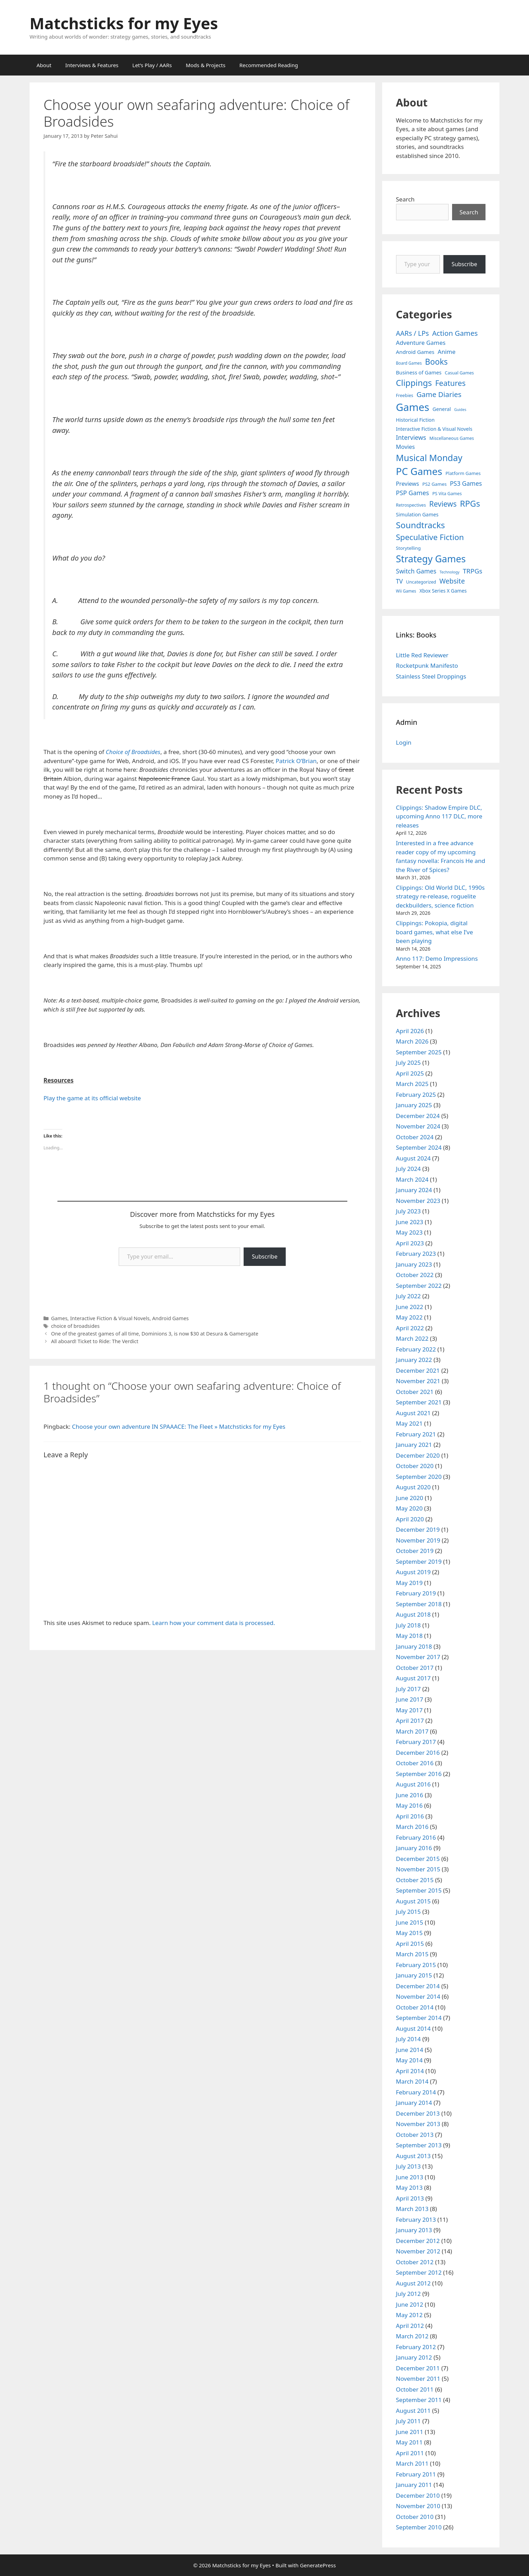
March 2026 (412, 1041)
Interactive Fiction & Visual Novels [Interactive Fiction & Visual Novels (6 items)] (434, 429)
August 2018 (413, 1614)
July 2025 (408, 1063)
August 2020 (413, 1487)
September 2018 (419, 1604)
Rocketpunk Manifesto (427, 665)
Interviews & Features (92, 65)
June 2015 (410, 1922)
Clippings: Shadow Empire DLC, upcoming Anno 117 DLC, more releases (439, 816)
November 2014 (418, 1996)
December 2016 (418, 1753)
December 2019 (418, 1529)
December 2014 (418, 1986)
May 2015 (409, 1933)
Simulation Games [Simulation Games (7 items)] (417, 514)
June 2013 (410, 2177)
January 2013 (414, 2230)
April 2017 (410, 1721)
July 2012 (408, 2294)
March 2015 (412, 1954)
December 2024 (418, 1116)
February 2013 (416, 2220)
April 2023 (410, 1243)
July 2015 (408, 1912)
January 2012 (414, 2357)
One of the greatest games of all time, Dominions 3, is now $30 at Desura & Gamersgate (155, 1333)
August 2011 (413, 2411)
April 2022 (410, 1328)
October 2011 (415, 2389)
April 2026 (410, 1031)
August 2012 (413, 2283)
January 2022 (414, 1360)
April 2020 (410, 1519)
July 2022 (408, 1296)
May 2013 (409, 2187)
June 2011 (410, 2432)
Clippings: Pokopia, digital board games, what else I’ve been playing (434, 932)
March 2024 (412, 1179)
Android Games (170, 1318)
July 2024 (408, 1169)
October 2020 (415, 1466)
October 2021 (415, 1392)
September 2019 (419, 1562)
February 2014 (416, 2092)
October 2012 (415, 2262)
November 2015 (418, 1869)
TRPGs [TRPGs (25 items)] (472, 571)
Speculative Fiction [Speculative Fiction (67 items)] (430, 537)
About (44, 65)
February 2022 (416, 1349)
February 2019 (416, 1593)
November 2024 (418, 1126)
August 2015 (413, 1901)
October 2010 (415, 2517)
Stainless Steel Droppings (431, 676)
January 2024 (414, 1190)
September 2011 (419, 2400)
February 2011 (416, 2474)
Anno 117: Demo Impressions (437, 958)
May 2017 (409, 1710)
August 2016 (413, 1784)
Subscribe (264, 1256)
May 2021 (409, 1423)
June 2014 (410, 2050)
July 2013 (408, 2166)
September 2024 (419, 1147)
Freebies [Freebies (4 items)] (404, 395)
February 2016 (416, 1837)
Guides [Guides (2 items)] (460, 409)
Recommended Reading (268, 65)
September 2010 (419, 2527)
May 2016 (409, 1805)
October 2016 (415, 1763)
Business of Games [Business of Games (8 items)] (419, 372)
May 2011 (409, 2442)
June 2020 (410, 1498)
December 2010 (418, 2495)
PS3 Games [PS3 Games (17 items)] (466, 483)
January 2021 (414, 1445)
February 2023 (416, 1254)
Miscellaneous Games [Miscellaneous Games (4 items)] (451, 438)
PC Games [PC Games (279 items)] (419, 471)
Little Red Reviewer (422, 655)
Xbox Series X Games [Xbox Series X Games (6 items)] (443, 590)
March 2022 (412, 1338)
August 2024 (413, 1158)
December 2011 (418, 2368)
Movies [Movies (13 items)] (405, 447)
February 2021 (416, 1434)
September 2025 (419, 1052)
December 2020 (418, 1455)
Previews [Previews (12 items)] (407, 484)
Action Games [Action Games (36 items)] (455, 333)
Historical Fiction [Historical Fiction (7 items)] (415, 420)
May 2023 (409, 1232)
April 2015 (410, 1944)
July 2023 (408, 1211)
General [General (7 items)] (442, 409)
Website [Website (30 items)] (452, 581)
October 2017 (415, 1668)
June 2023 (410, 1222)
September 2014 (419, 2018)
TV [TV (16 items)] (399, 581)
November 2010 (418, 2506)
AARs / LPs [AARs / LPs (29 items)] (412, 333)
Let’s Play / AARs (152, 65)
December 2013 (418, 2113)
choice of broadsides (75, 1326)
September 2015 (419, 1890)
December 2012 (418, 2241)
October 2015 (415, 1880)
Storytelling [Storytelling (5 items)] (408, 548)
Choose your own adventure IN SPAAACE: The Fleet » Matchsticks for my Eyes (178, 1426)
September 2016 (419, 1774)
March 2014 (412, 2081)
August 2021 (413, 1413)
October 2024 (415, 1137)
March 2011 (412, 2463)
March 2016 (412, 1827)
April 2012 (410, 2326)
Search (405, 199)
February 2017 (416, 1742)
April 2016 (410, 1816)
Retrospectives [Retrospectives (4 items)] (411, 505)
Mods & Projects (206, 65)
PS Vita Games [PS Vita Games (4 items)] (447, 494)
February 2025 (416, 1095)
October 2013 (415, 2135)
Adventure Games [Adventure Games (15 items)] (421, 343)
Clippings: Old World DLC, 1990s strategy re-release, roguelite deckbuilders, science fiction (440, 896)
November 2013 (418, 2124)
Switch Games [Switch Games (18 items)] (416, 571)
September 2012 (419, 2272)
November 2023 (418, 1201)
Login (404, 742)
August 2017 (413, 1678)
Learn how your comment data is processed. (213, 1623)
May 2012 (409, 2315)
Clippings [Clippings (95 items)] (414, 382)
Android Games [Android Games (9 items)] (415, 351)
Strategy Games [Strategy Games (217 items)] (431, 558)
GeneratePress (318, 2565)
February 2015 (416, 1965)
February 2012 (416, 2347)
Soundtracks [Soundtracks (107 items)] (420, 525)
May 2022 (409, 1317)
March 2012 (412, 2336)
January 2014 (414, 2103)
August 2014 (413, 2028)
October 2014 (415, 2007)
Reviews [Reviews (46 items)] (443, 504)
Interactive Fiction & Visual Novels (109, 1318)
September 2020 (419, 1477)
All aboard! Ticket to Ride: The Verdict (95, 1341)
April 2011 (410, 2453)
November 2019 (418, 1540)
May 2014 (409, 2060)
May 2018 (409, 1636)
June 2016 (410, 1795)
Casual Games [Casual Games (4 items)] (459, 373)
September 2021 (419, 1402)
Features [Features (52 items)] (450, 383)
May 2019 (409, 1583)
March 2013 (412, 2209)
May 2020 (409, 1508)
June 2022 (410, 1307)
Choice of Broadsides (133, 752)
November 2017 (418, 1657)
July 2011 (408, 2421)
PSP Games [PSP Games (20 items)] (412, 493)
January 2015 (414, 1975)
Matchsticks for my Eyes (124, 23)
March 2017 (412, 1731)
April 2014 (410, 2071)
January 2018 (414, 1646)
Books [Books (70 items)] (436, 361)
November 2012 (418, 2251)
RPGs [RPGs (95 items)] (470, 503)
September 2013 (419, 2145)
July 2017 (408, 1689)
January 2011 (414, 2485)
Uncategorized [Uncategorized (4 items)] (421, 582)
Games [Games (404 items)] (412, 407)
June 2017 (410, 1699)
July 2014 (408, 2039)
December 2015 (418, 1859)
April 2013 (410, 2198)
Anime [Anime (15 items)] (447, 352)
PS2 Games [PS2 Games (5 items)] (435, 484)
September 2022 (419, 1286)
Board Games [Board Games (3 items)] (409, 363)
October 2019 (415, 1551)
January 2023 (414, 1264)
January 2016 (414, 1848)
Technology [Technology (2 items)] (449, 572)
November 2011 (418, 2379)
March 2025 (412, 1084)
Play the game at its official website (92, 1098)
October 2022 (415, 1275)
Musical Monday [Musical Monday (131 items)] (429, 457)
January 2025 (414, 1105)
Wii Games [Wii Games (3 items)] (406, 591)
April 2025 (410, 1073)
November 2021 (418, 1381)
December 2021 (418, 1370)
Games (59, 1318)
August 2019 (413, 1572)
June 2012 (410, 2304)
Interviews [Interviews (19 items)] (411, 437)
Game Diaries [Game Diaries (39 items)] (439, 394)
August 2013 (413, 2156)
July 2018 (408, 1625)
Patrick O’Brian (296, 761)
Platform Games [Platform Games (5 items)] (463, 473)
